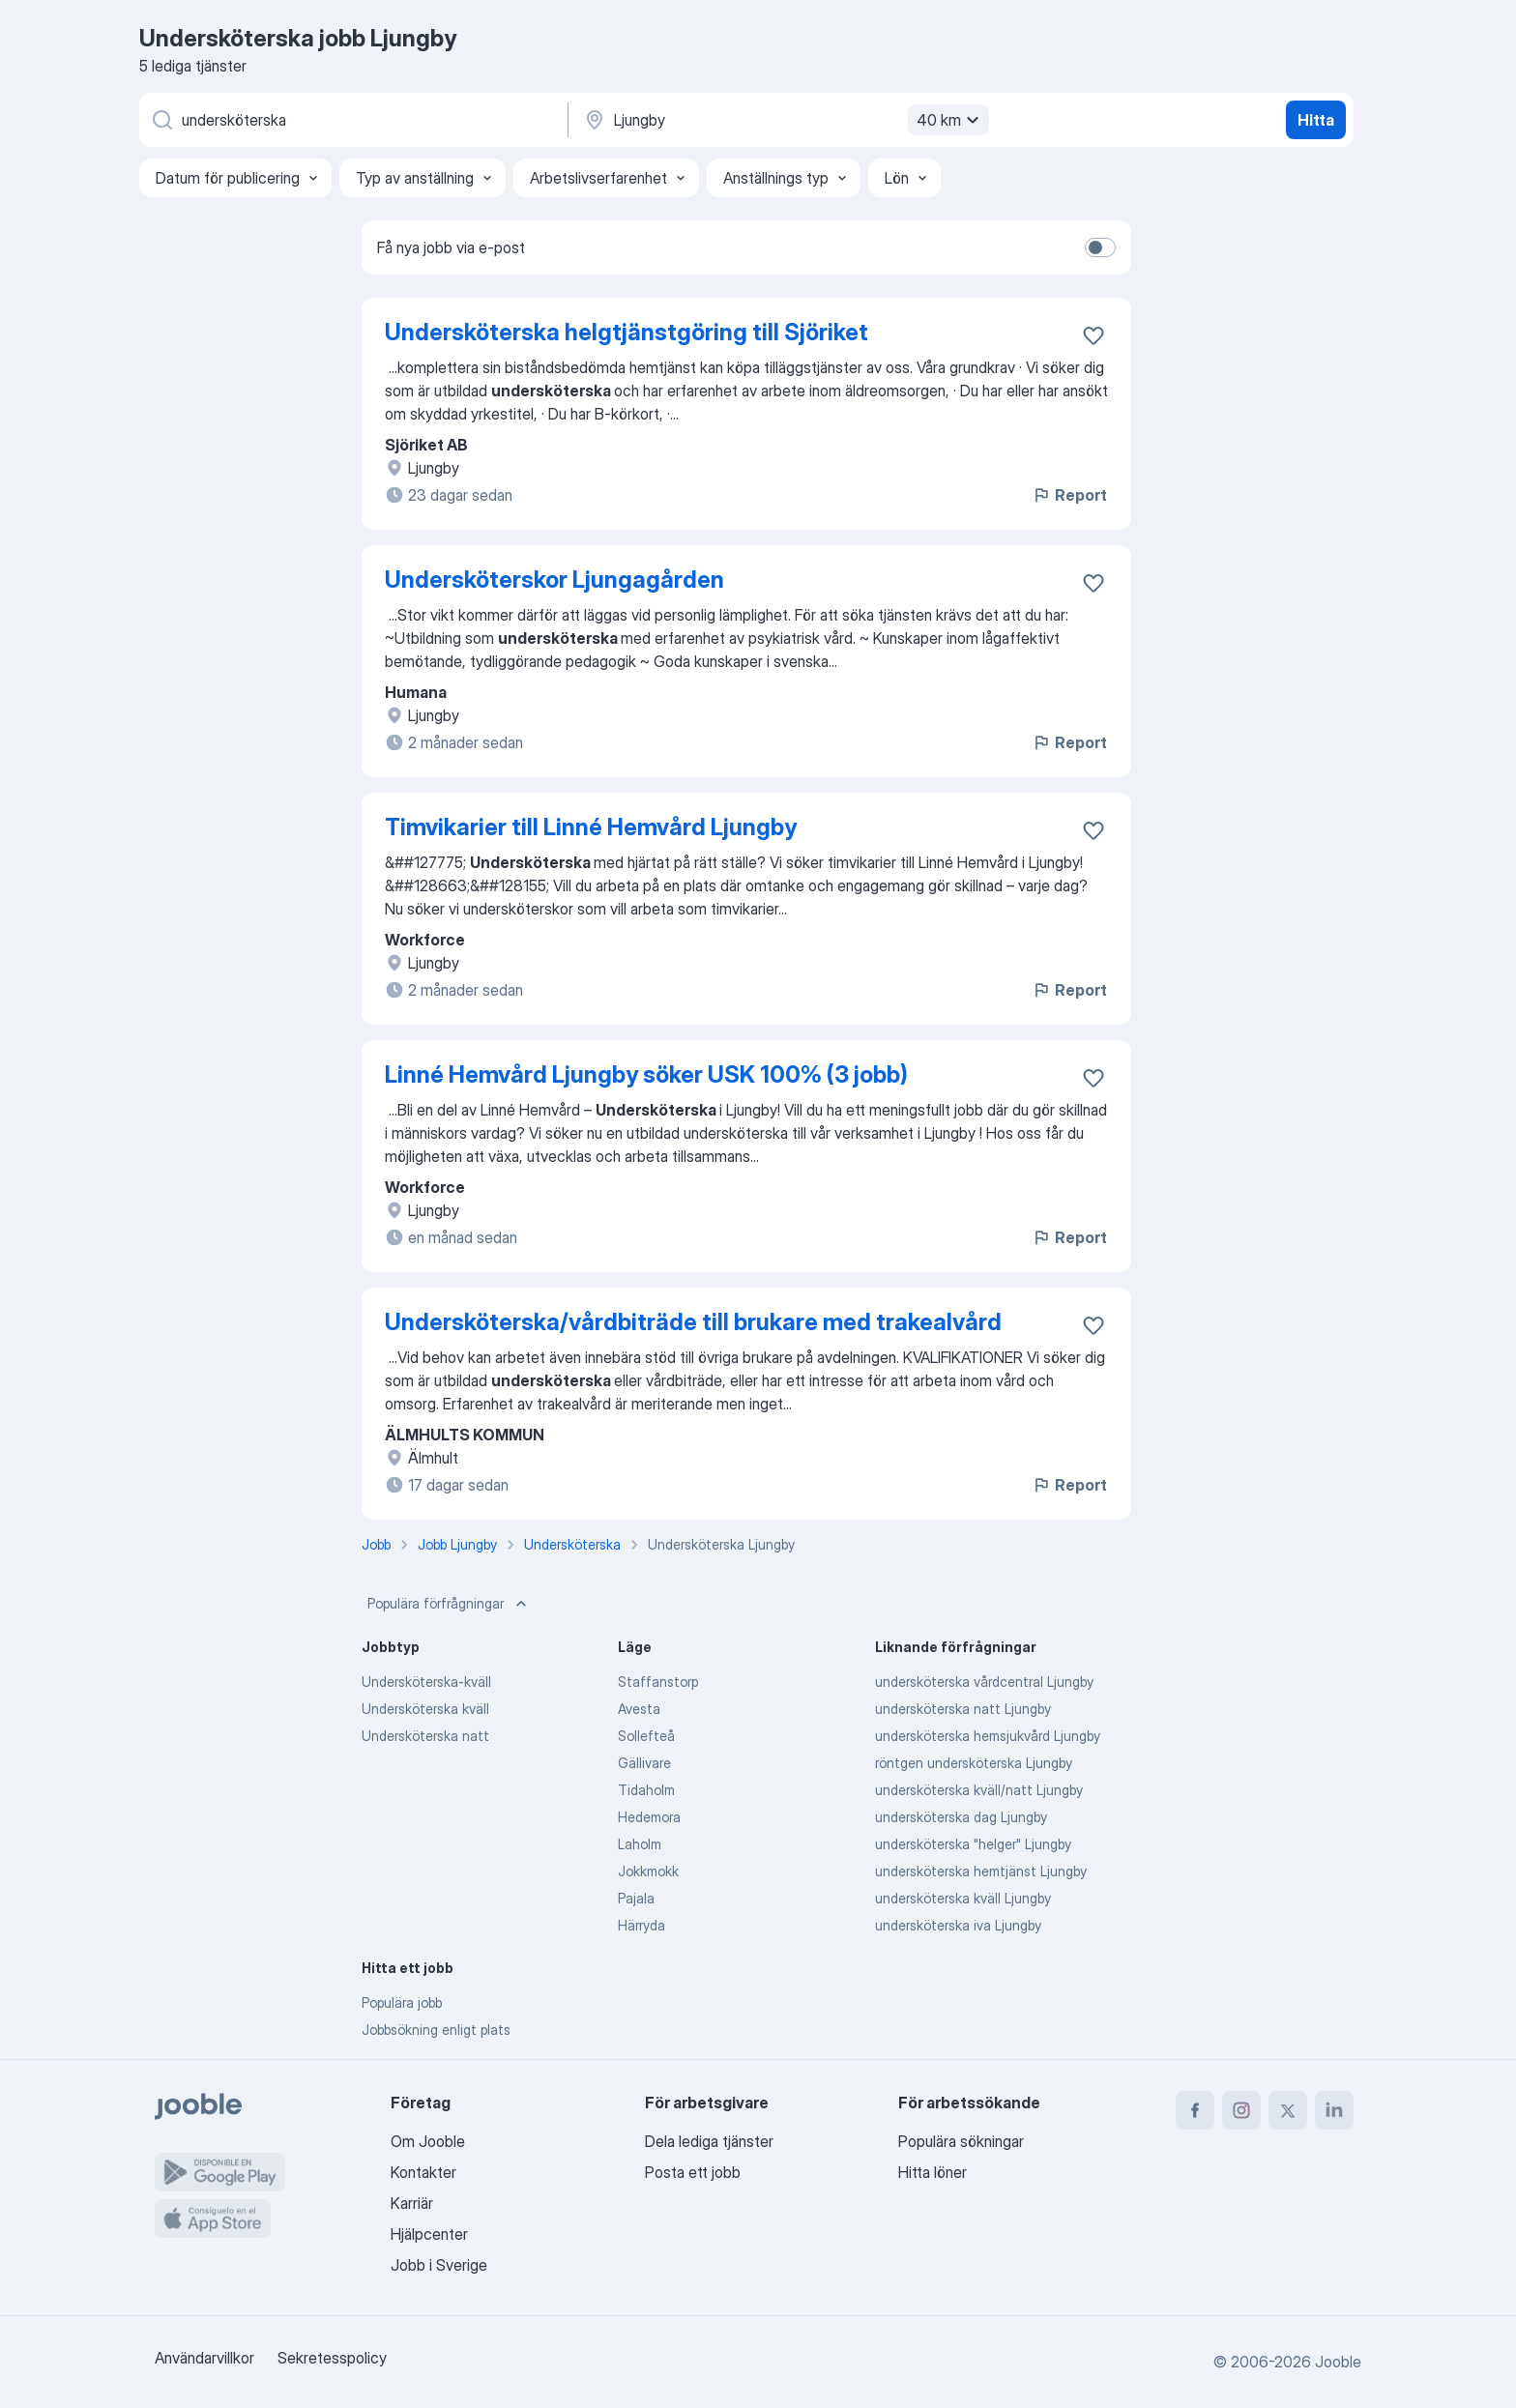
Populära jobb (402, 2002)
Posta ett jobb (693, 2172)
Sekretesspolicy (332, 2357)
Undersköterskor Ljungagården (554, 580)
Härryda (641, 1925)
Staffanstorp (658, 1681)
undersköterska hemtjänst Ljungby (981, 1871)
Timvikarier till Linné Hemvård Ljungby (591, 827)
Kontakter (423, 2172)
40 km (950, 119)
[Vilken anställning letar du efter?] (352, 120)
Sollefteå (646, 1735)
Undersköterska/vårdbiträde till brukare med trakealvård (693, 1322)
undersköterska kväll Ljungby (963, 1898)
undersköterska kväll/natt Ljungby (979, 1790)
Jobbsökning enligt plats (436, 2029)
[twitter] (1287, 2110)
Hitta (1315, 120)
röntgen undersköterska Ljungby (973, 1763)
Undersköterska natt (425, 1735)
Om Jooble (428, 2141)
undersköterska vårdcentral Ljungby (984, 1681)
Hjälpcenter (429, 2234)
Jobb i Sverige (439, 2265)
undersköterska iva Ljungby (958, 1925)
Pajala (636, 1898)
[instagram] (1241, 2110)
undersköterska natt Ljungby (963, 1708)
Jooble (1338, 2361)
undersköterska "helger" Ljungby (973, 1844)
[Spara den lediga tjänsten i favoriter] (1093, 335)
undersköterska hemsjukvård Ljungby (987, 1735)
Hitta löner (932, 2172)
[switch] (1100, 247)
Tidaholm (646, 1790)
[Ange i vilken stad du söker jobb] (784, 120)
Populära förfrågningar (449, 1603)
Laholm (639, 1844)
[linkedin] (1334, 2110)
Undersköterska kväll (425, 1708)
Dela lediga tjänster (709, 2141)
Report (1069, 495)
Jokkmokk (648, 1871)
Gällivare (644, 1763)
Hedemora (649, 1817)
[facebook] (1195, 2110)
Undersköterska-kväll (426, 1681)
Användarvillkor (204, 2357)
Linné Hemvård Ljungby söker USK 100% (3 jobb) (646, 1074)
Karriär (412, 2203)
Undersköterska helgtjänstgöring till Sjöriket (626, 332)
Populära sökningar (961, 2141)
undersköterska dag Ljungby (961, 1817)
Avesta (639, 1708)
